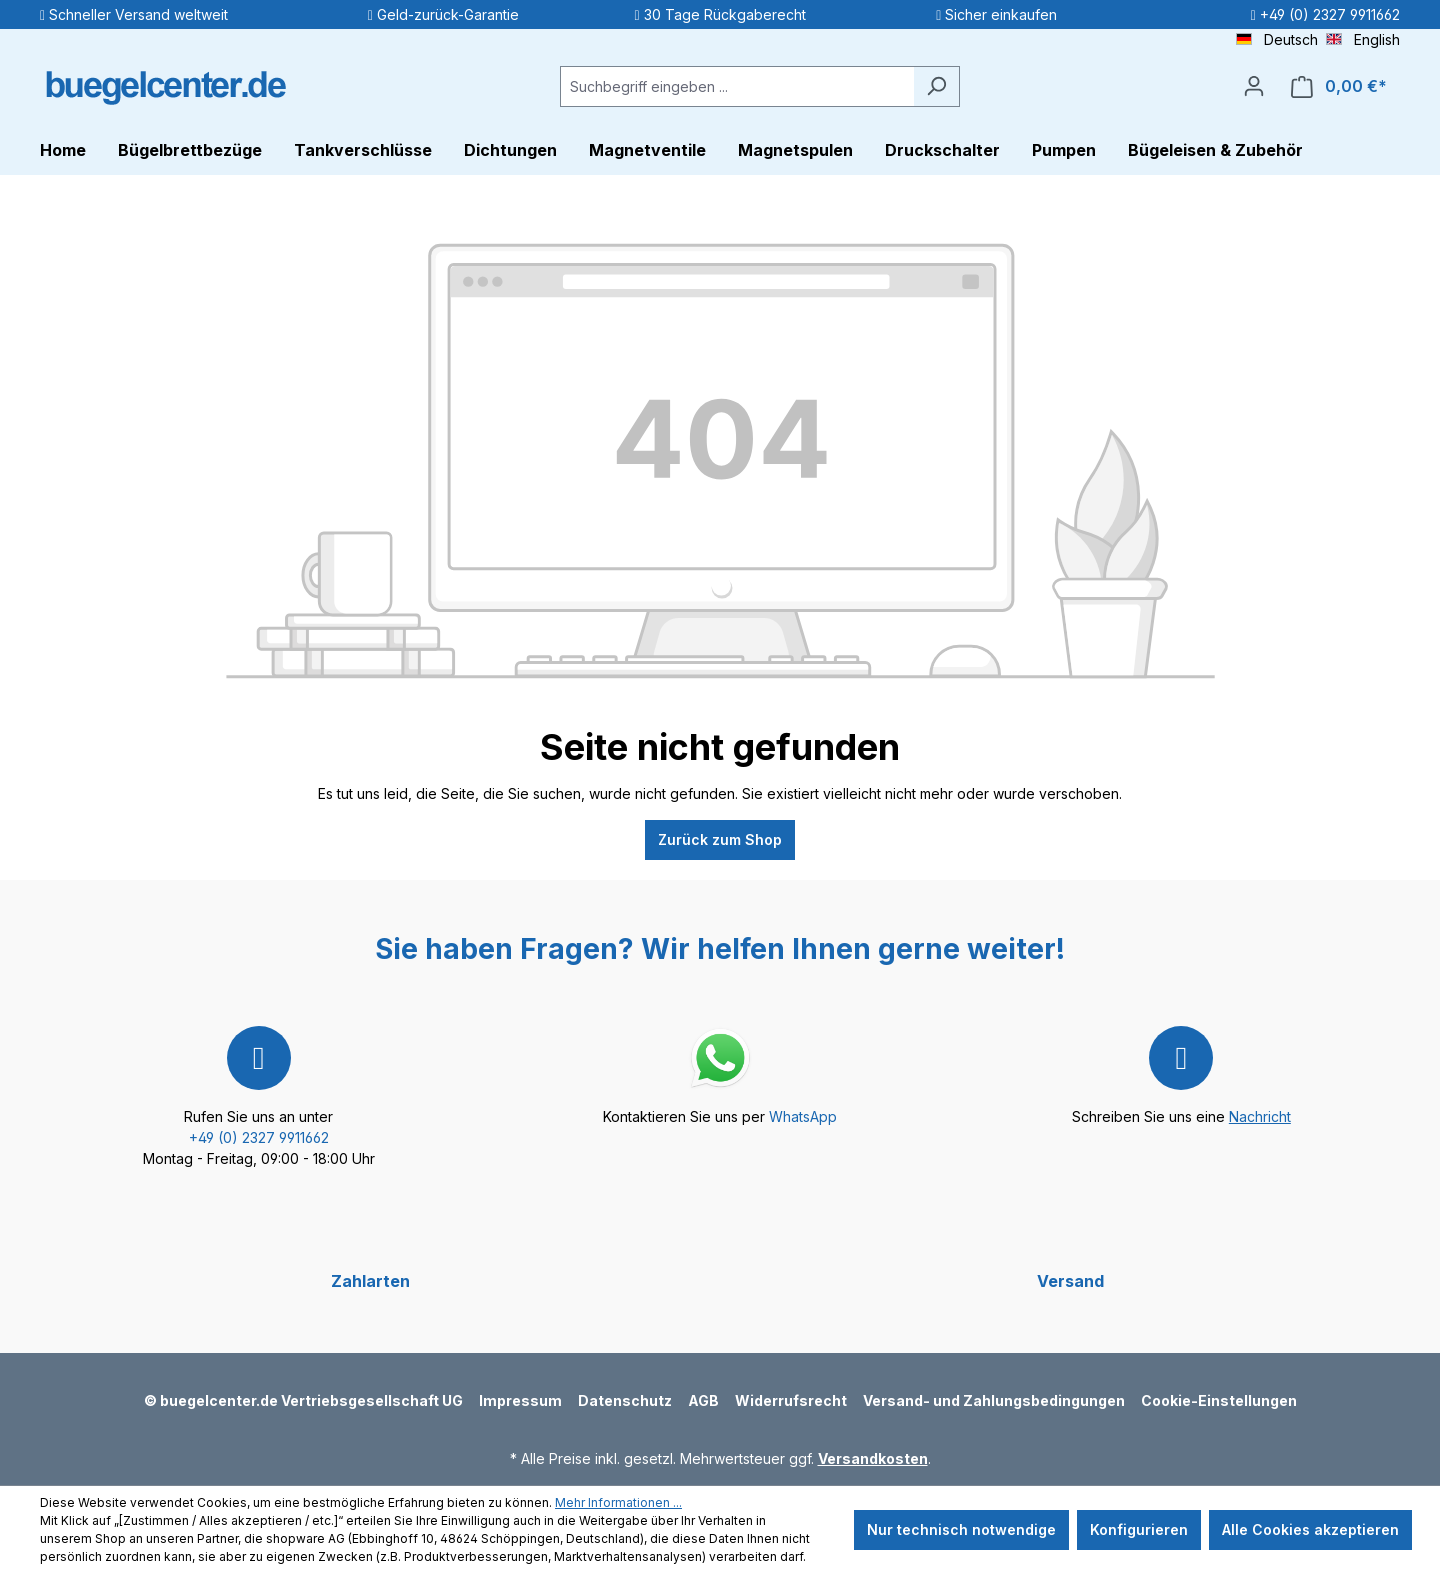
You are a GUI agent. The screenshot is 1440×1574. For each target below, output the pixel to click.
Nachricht (1260, 1116)
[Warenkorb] (1339, 86)
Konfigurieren (1139, 1529)
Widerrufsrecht (791, 1400)
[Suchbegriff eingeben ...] (737, 86)
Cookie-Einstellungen (1219, 1400)
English (1363, 38)
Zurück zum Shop (720, 839)
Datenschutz (625, 1400)
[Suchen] (936, 86)
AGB (703, 1400)
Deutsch (1277, 38)
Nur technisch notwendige (961, 1529)
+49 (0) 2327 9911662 (259, 1137)
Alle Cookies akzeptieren (1310, 1529)
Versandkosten (873, 1458)
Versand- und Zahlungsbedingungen (994, 1400)
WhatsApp (803, 1116)
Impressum (520, 1400)
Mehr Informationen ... (618, 1502)
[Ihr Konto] (1254, 86)
